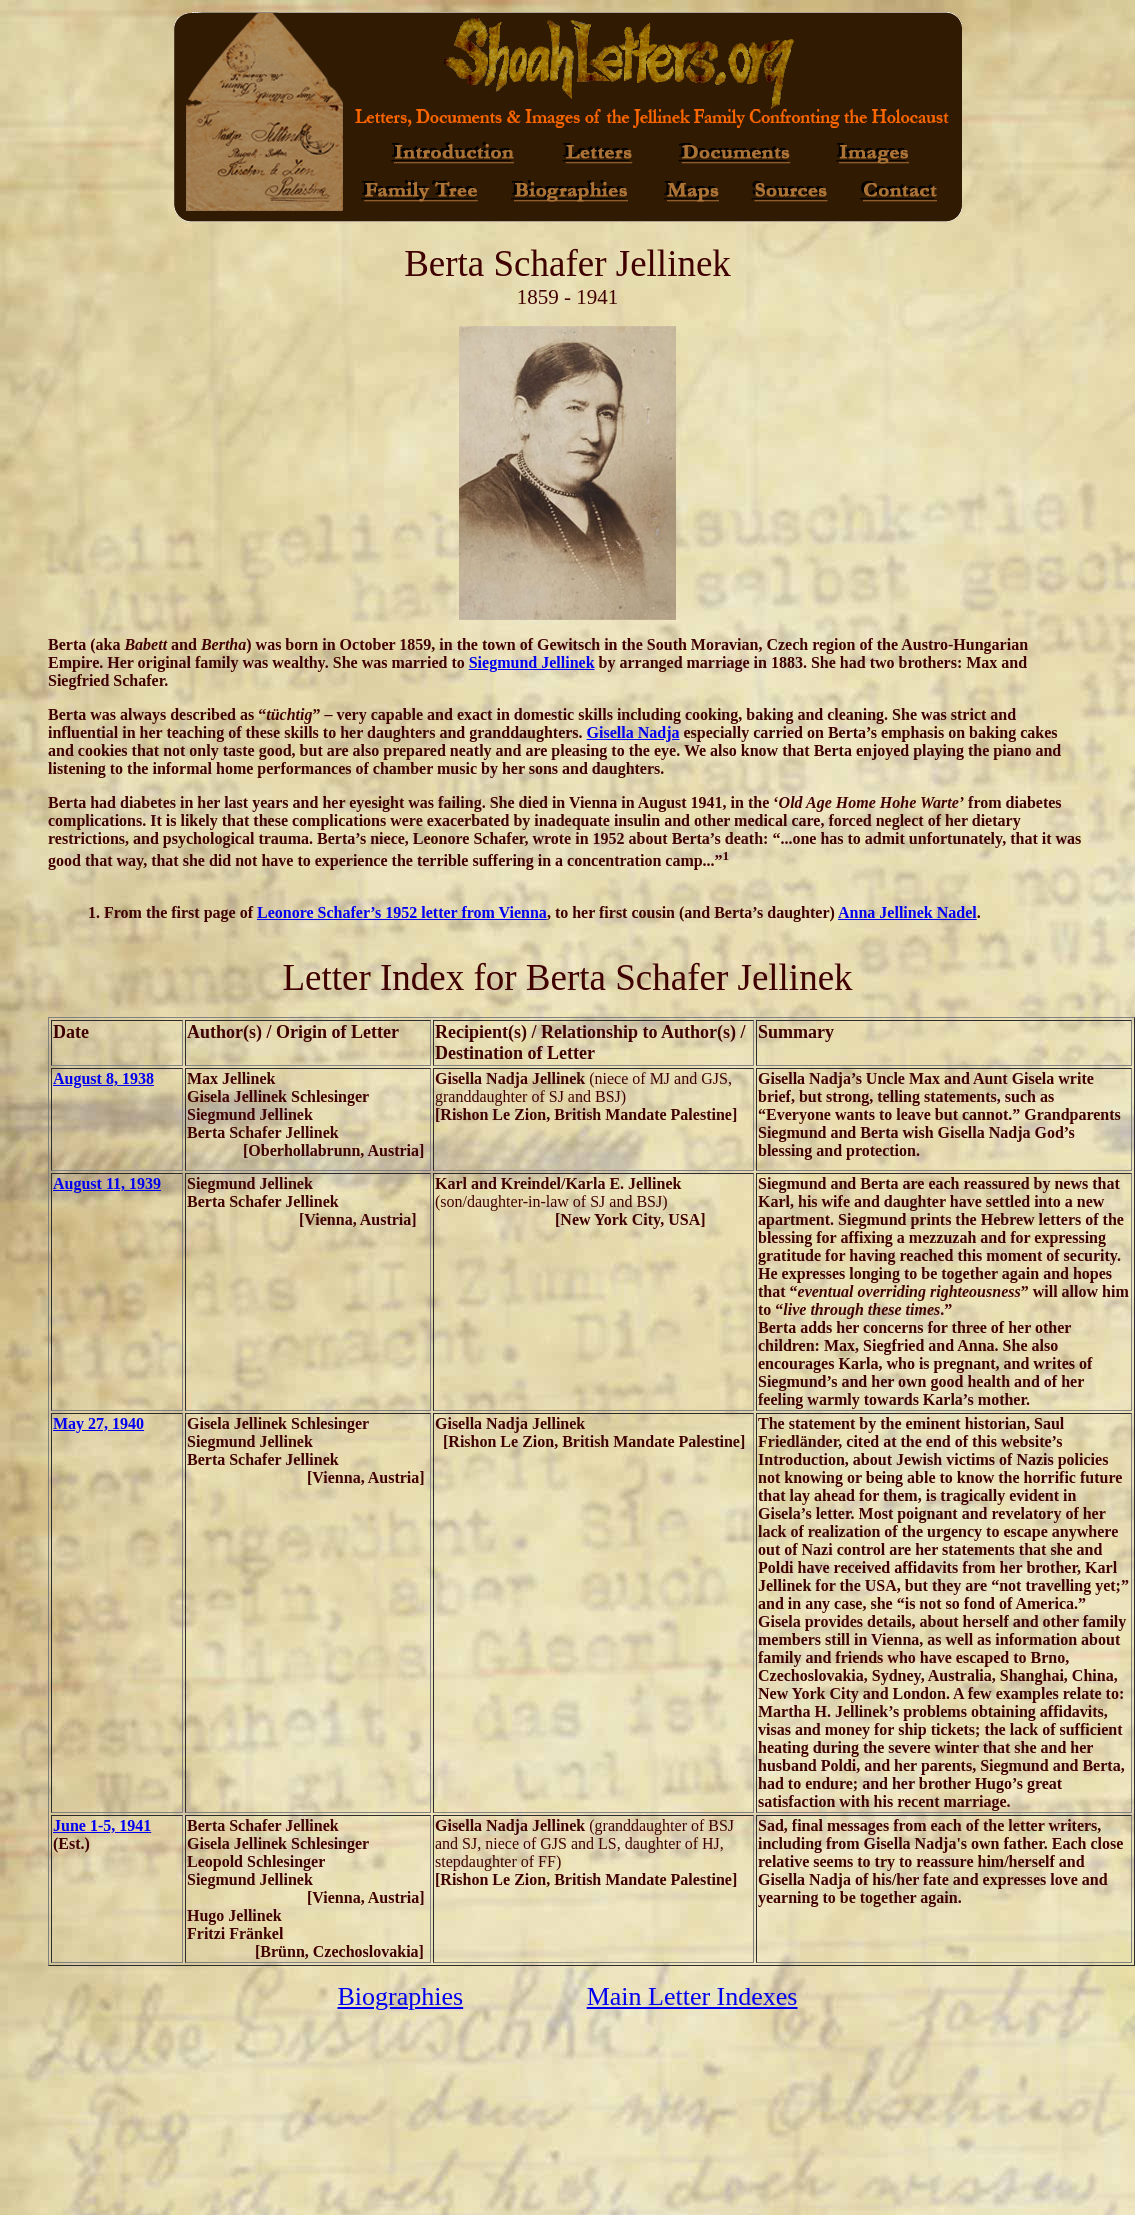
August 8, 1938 (103, 1078)
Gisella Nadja (633, 732)
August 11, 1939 (107, 1183)
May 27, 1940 (98, 1423)
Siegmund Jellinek (532, 662)
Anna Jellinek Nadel (907, 912)
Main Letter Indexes (692, 1996)
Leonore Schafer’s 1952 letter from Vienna (402, 912)
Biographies (401, 1996)
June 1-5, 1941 (102, 1825)
